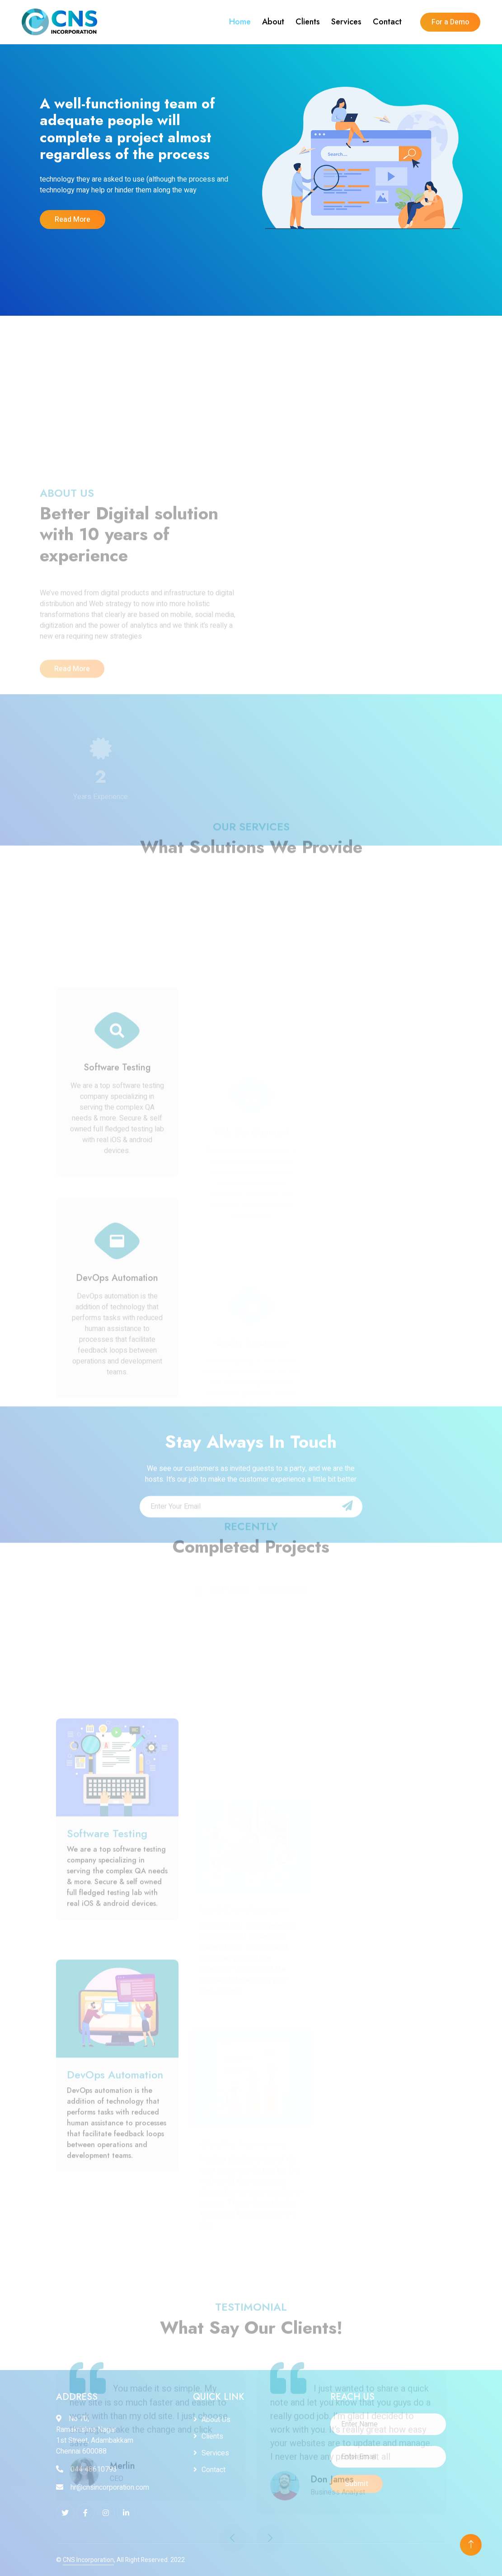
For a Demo (450, 22)
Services (346, 22)
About (273, 22)
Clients (308, 22)
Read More (72, 219)
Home (240, 22)
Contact (387, 22)
